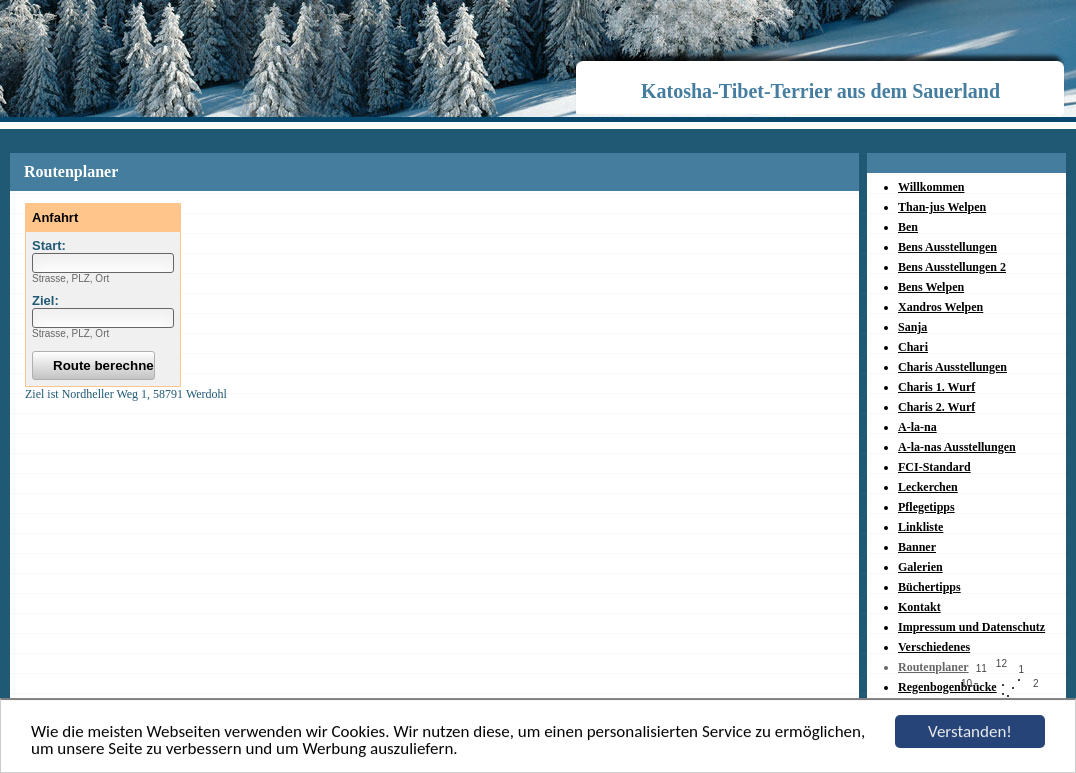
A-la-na (917, 427)
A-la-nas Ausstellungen (957, 447)
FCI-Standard (934, 467)
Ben (908, 227)
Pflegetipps (926, 507)
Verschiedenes (934, 647)
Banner (917, 547)
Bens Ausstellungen (947, 247)
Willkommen (931, 187)
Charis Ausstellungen (952, 367)
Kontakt (919, 607)
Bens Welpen (931, 287)
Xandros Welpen (940, 307)
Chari (913, 347)
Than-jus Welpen (942, 207)
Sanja (912, 327)
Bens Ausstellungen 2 (952, 267)
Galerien (920, 567)
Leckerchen (928, 487)
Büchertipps (929, 587)
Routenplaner (933, 667)
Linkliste (920, 527)
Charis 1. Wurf (936, 387)
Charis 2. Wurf (936, 407)
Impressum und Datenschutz (971, 627)
